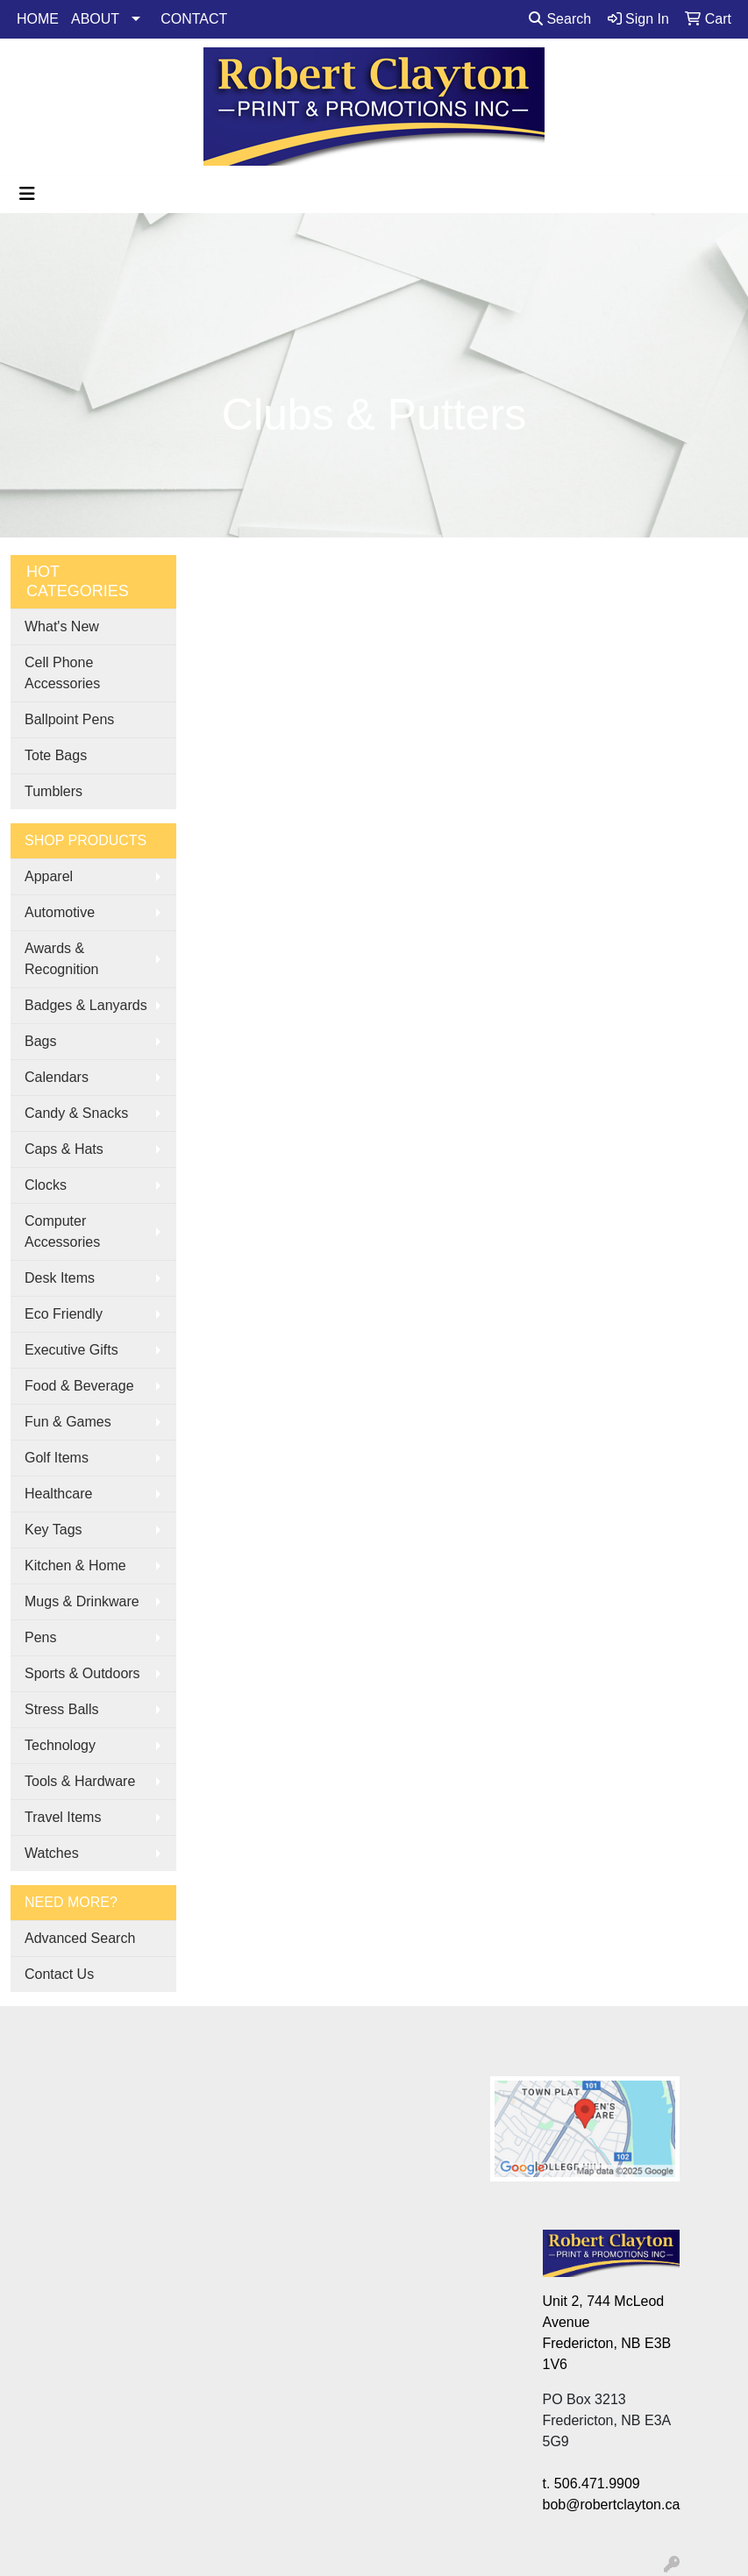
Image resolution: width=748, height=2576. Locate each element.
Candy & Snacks (76, 1113)
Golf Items (57, 1457)
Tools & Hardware (80, 1781)
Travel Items (63, 1817)
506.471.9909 (597, 2483)
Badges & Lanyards (86, 1005)
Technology (60, 1745)
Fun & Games (68, 1421)
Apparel (49, 876)
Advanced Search (80, 1938)
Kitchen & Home (75, 1565)
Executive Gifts (71, 1349)
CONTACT (193, 18)
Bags (40, 1041)
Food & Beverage (79, 1385)
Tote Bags (56, 755)
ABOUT (95, 18)
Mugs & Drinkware (82, 1601)
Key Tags (53, 1529)
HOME (38, 18)
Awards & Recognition (62, 959)
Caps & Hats (64, 1149)
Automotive (60, 912)
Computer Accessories (62, 1231)
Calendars (57, 1077)
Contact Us (59, 1974)
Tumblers (53, 791)
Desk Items (60, 1277)
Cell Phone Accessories (62, 673)
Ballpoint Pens (69, 719)
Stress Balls (61, 1709)
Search (560, 18)
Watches (52, 1853)
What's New (62, 626)
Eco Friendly (64, 1313)
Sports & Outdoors (82, 1673)
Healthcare (58, 1493)
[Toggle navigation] (27, 193)
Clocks (46, 1185)
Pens (40, 1637)
